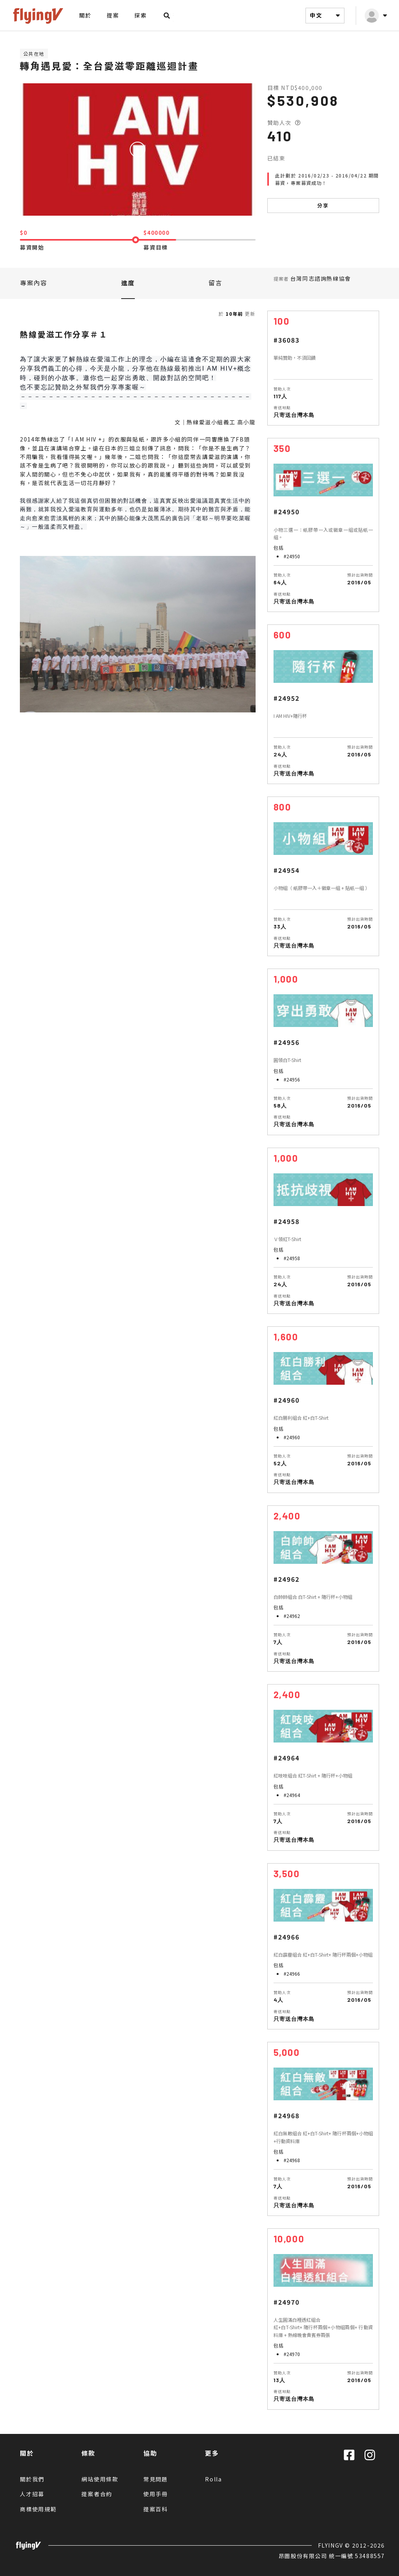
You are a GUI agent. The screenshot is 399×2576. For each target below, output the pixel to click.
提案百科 (155, 2509)
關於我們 (32, 2479)
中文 (326, 15)
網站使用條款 (99, 2479)
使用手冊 (155, 2494)
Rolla (213, 2479)
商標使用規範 (38, 2509)
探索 (140, 15)
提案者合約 (96, 2494)
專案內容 (33, 282)
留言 (215, 282)
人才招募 (32, 2494)
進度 (128, 282)
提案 (113, 15)
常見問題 (155, 2479)
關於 (85, 15)
